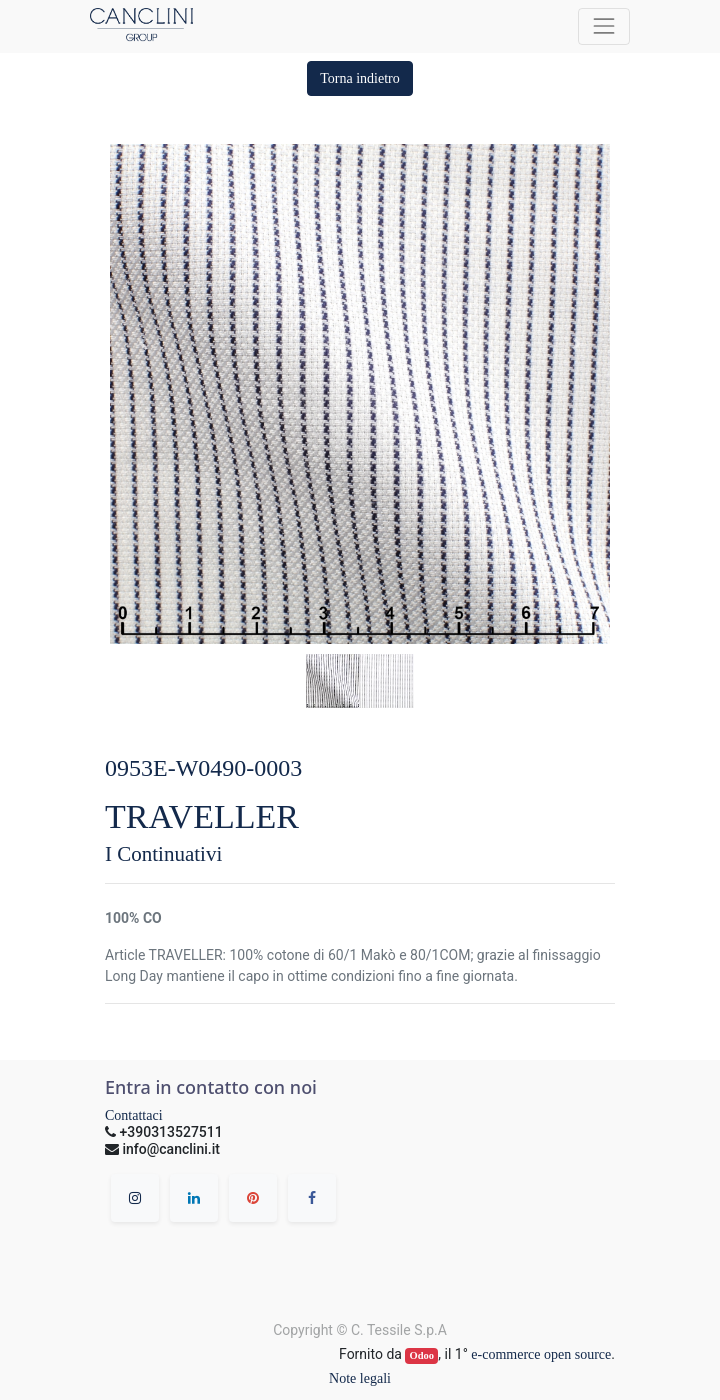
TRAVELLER (202, 816)
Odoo (422, 1355)
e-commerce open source (541, 1354)
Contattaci (134, 1115)
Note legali (360, 1378)
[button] (360, 78)
